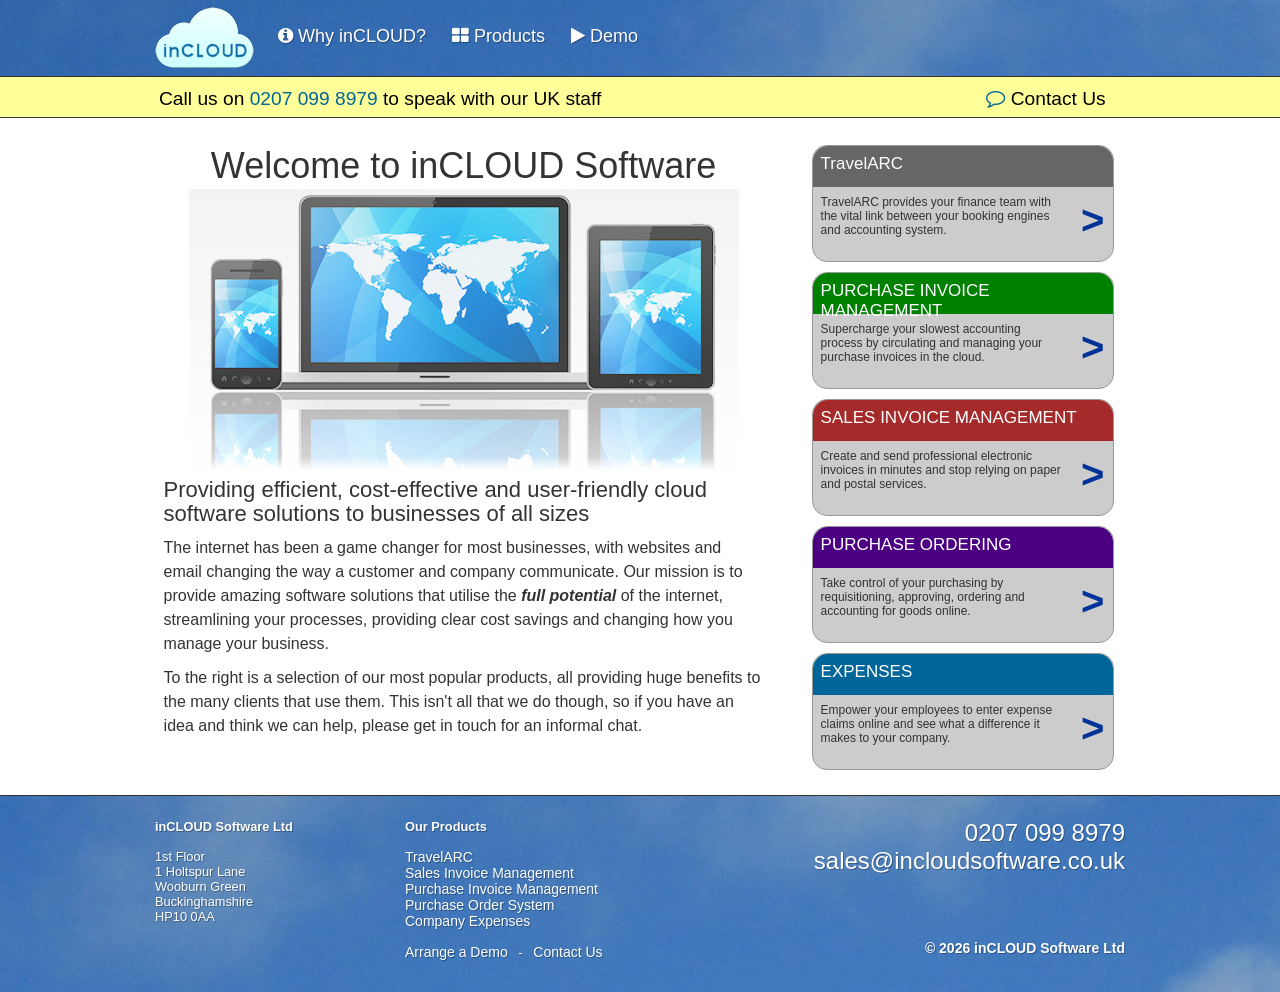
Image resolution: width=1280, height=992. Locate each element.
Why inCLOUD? (352, 36)
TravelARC (439, 857)
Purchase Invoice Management (501, 889)
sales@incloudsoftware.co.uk (969, 860)
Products (498, 36)
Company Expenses (467, 921)
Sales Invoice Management (489, 873)
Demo (604, 36)
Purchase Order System (479, 905)
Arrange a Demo (456, 952)
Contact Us (1045, 98)
